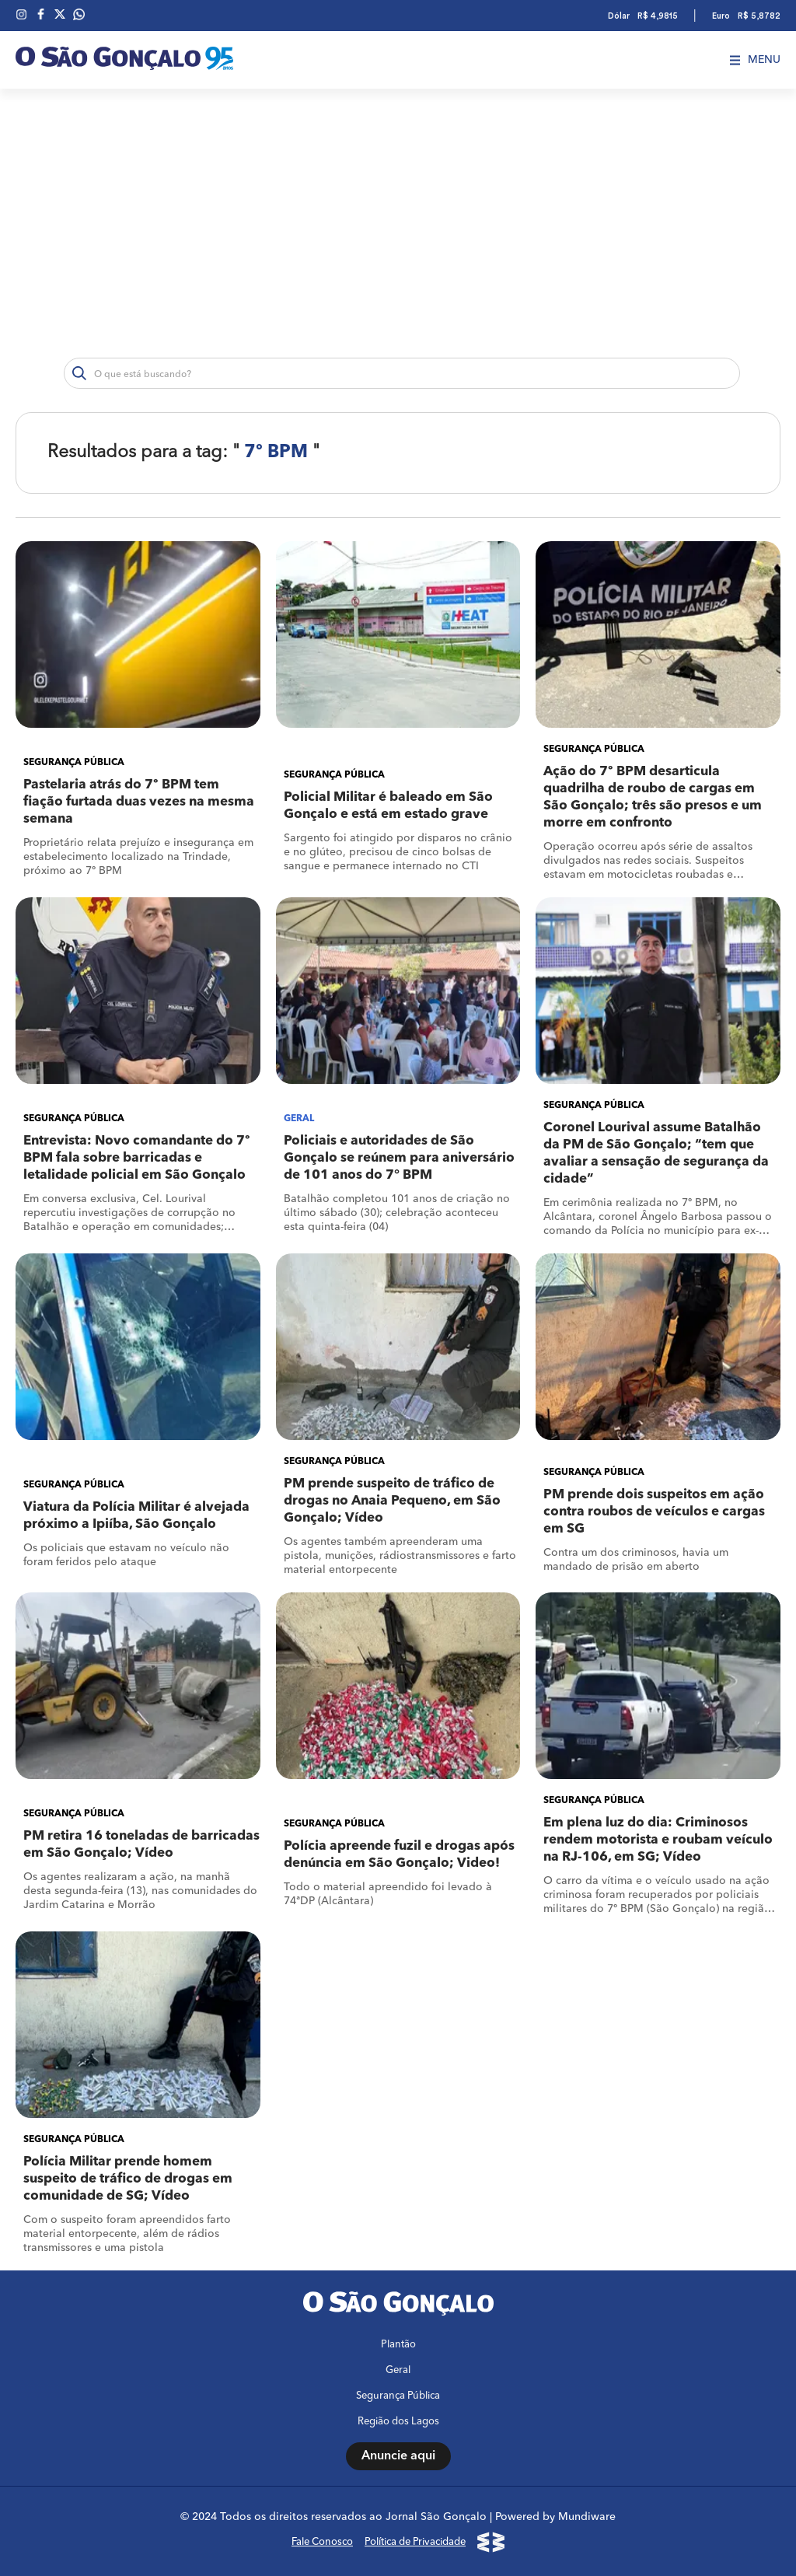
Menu (755, 59)
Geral (398, 2370)
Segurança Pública (398, 2396)
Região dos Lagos (398, 2422)
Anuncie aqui (398, 2456)
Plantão (398, 2345)
